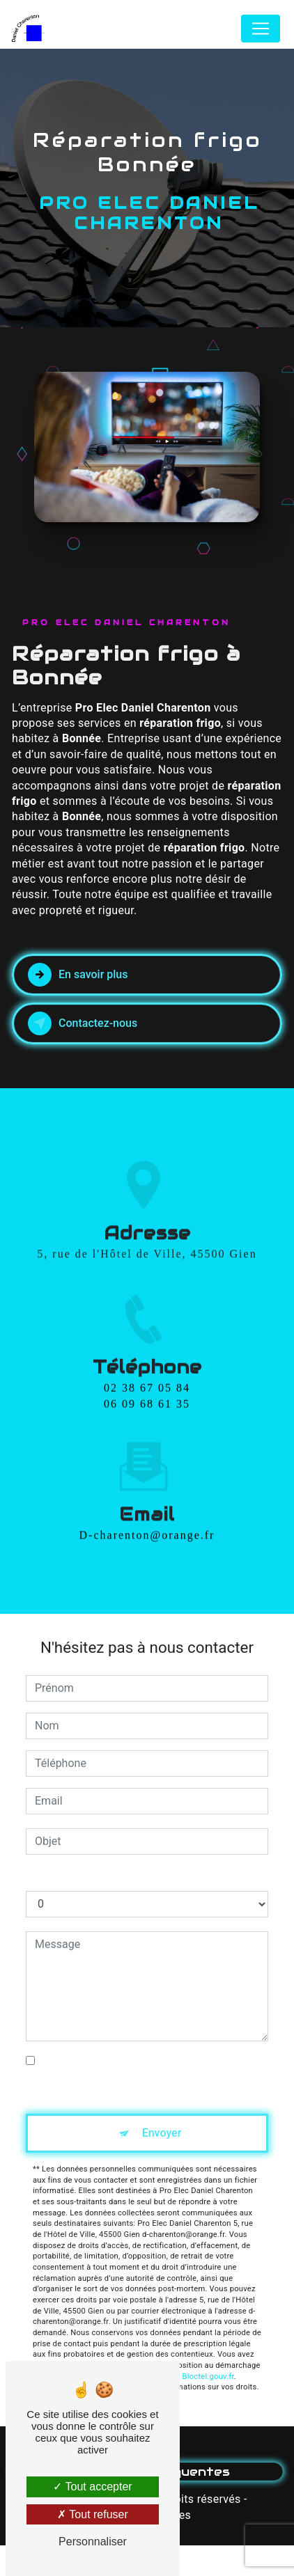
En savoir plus (77, 975)
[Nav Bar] (260, 28)
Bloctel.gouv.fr (208, 2376)
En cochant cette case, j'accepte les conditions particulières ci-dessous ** (132, 2069)
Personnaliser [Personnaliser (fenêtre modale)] (93, 2541)
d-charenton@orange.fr (147, 1492)
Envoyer (162, 2132)
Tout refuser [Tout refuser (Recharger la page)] (92, 2514)
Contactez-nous (82, 1023)
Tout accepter (92, 2486)
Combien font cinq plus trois (95, 1876)
